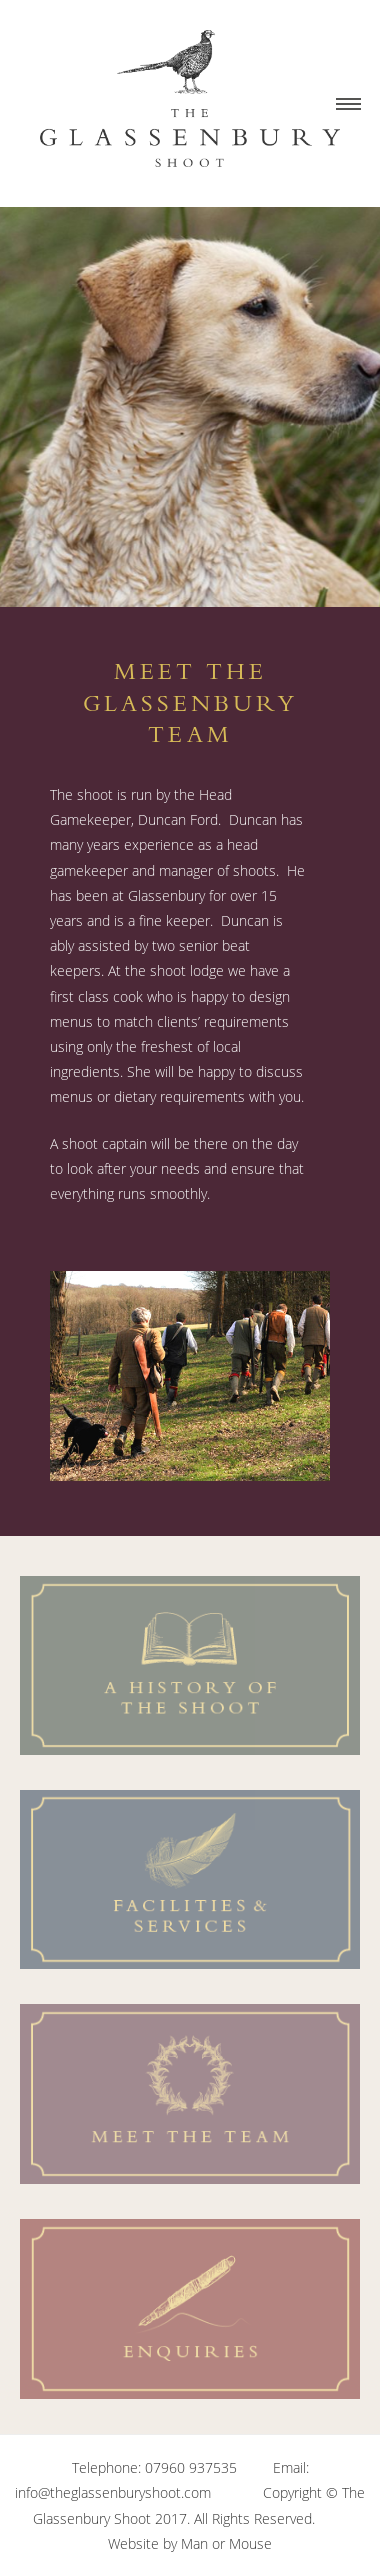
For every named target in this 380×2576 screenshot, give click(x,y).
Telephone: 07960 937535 (154, 2467)
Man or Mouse (226, 2543)
